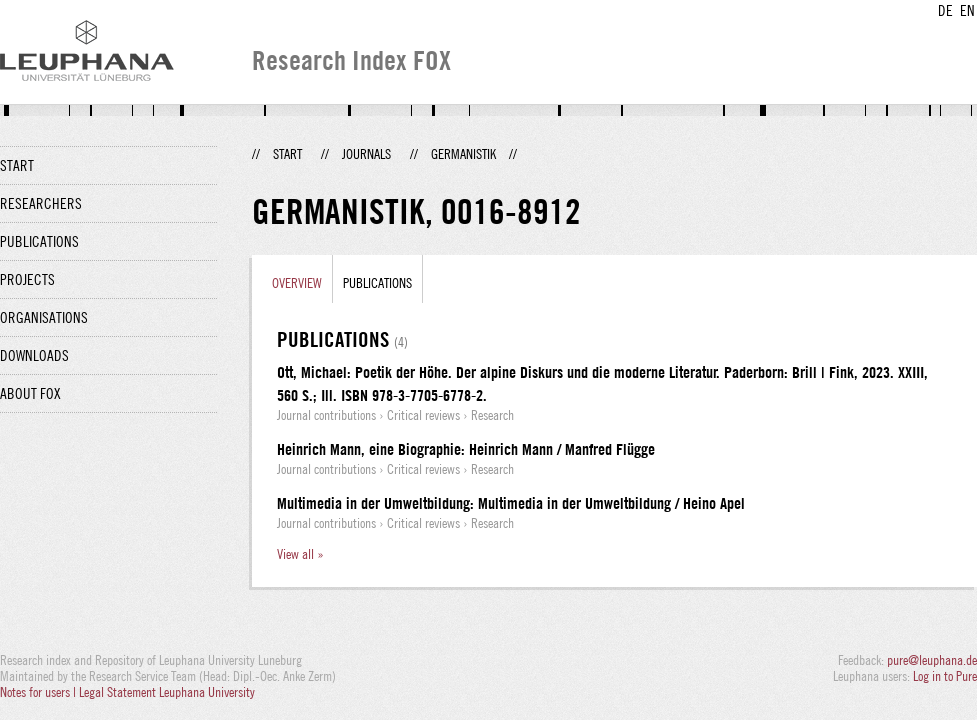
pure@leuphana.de (932, 660)
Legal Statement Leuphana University (167, 692)
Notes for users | (39, 692)
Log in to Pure (945, 676)
